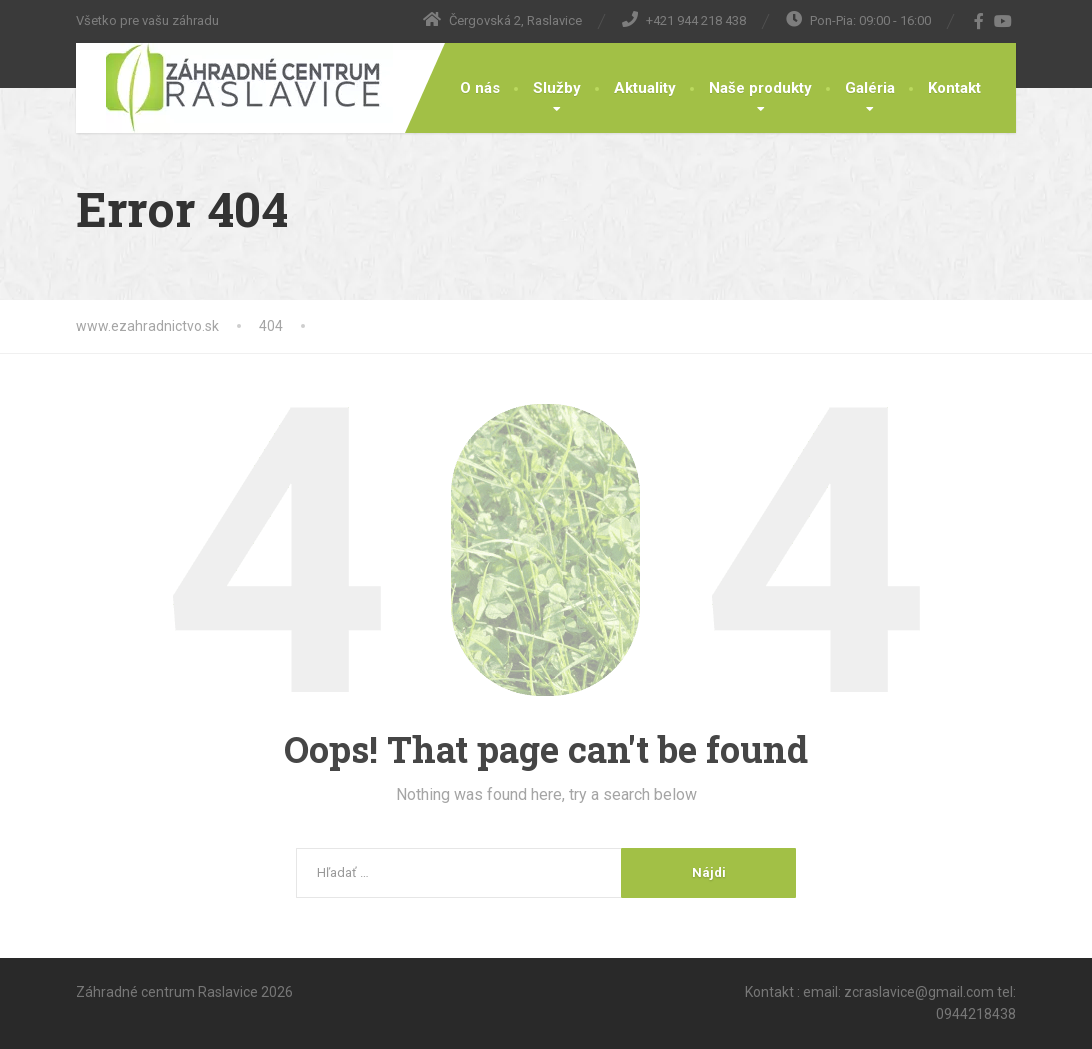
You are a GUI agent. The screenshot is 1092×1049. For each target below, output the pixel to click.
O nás (480, 88)
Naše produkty (760, 88)
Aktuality (645, 88)
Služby (557, 88)
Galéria (870, 88)
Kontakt (954, 88)
